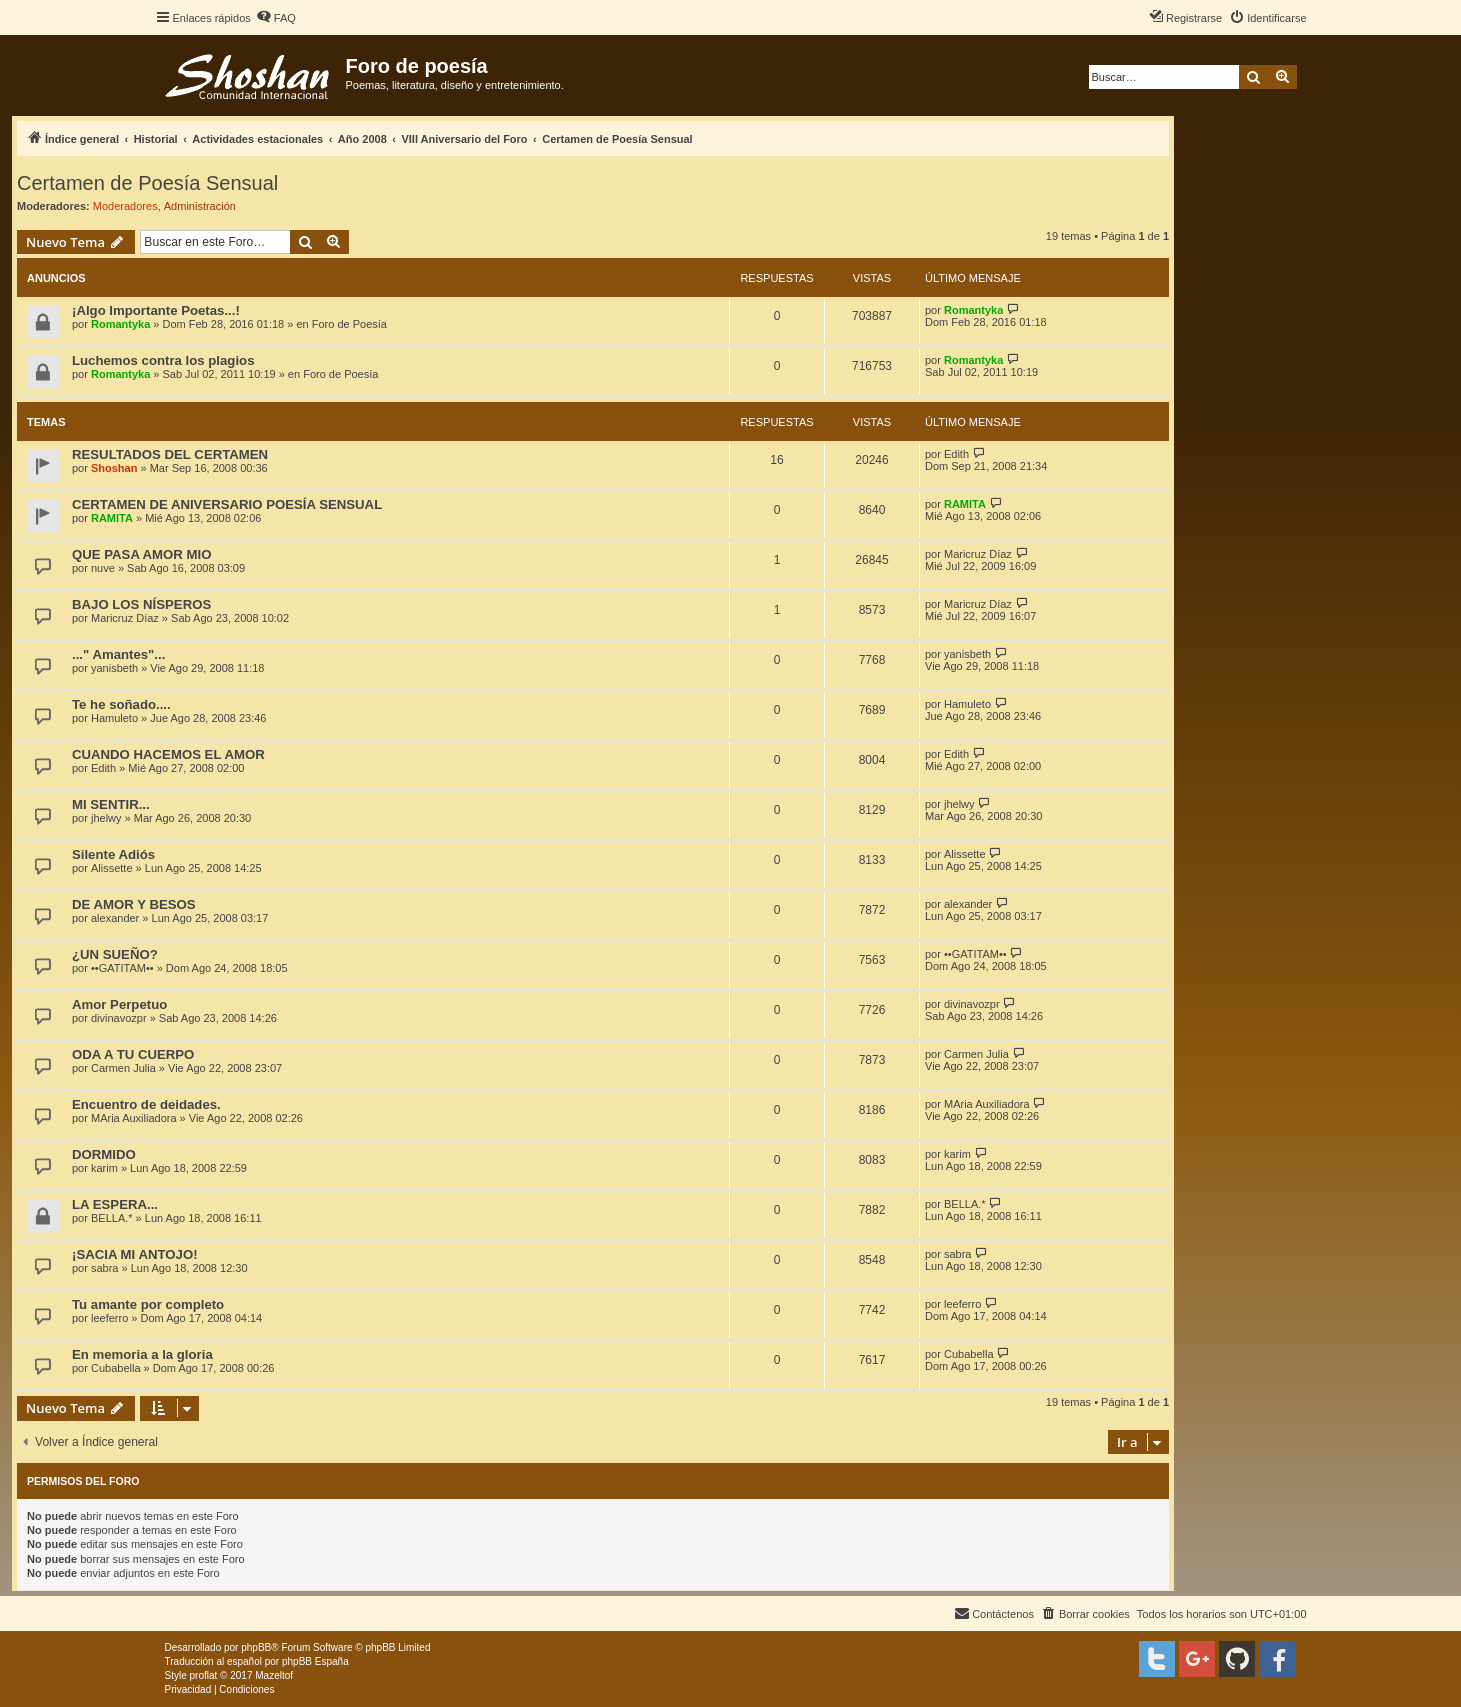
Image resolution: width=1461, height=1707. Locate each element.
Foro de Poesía (349, 324)
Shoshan (114, 468)
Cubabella (116, 1368)
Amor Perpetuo (119, 1004)
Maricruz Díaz (978, 554)
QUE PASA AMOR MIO (141, 554)
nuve (103, 568)
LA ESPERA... (115, 1204)
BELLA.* (112, 1218)
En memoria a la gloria (142, 1354)
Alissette (112, 868)
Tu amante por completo (148, 1304)
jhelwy (106, 818)
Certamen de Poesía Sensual (147, 183)
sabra (105, 1268)
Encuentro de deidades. (146, 1104)
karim (104, 1168)
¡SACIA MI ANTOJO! (135, 1254)
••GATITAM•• (122, 968)
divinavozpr (119, 1018)
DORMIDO (104, 1154)
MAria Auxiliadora (134, 1118)
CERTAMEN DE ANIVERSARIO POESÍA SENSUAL (227, 504)
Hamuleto (114, 718)
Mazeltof (274, 1675)
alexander (115, 918)
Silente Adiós (113, 854)
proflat (204, 1675)
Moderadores (125, 206)
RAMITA (112, 518)
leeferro (109, 1318)
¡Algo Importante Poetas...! (156, 310)
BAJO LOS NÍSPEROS (141, 604)
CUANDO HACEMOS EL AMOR (168, 754)
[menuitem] (276, 18)
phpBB (256, 1647)
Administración (200, 206)
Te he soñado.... (121, 704)
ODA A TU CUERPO (133, 1054)
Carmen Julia (123, 1068)
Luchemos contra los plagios (163, 360)
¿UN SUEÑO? (115, 954)
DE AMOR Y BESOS (134, 904)
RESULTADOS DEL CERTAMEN (170, 454)
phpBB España (315, 1661)
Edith (956, 454)
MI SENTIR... (111, 804)
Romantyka (120, 324)
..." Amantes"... (118, 654)
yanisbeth (114, 668)
